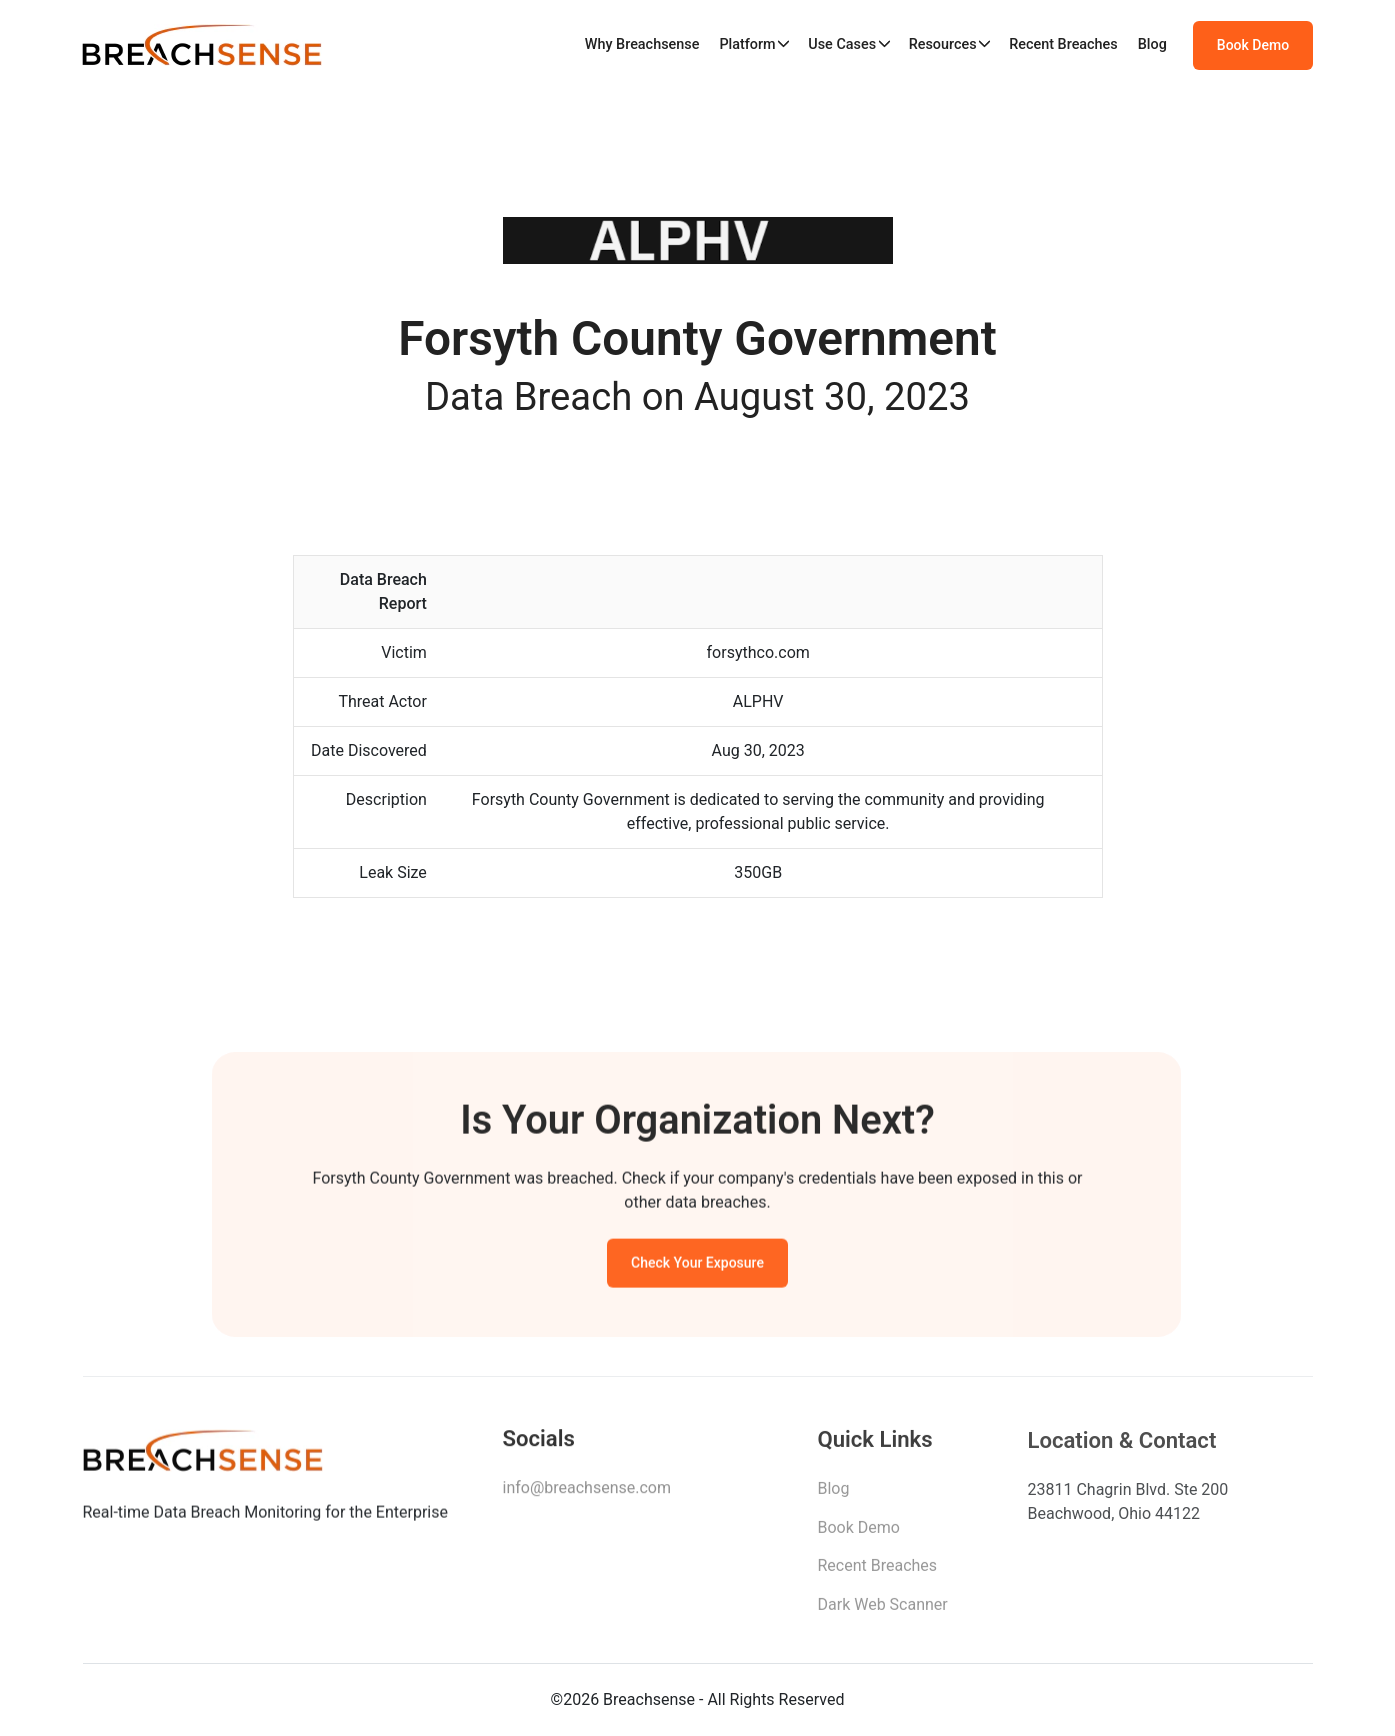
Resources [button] (943, 44)
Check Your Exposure (697, 1266)
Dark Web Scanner (883, 1610)
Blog (1152, 44)
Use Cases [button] (842, 44)
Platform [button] (747, 44)
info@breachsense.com (587, 1492)
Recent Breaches (1063, 44)
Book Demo (1253, 45)
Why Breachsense (642, 44)
